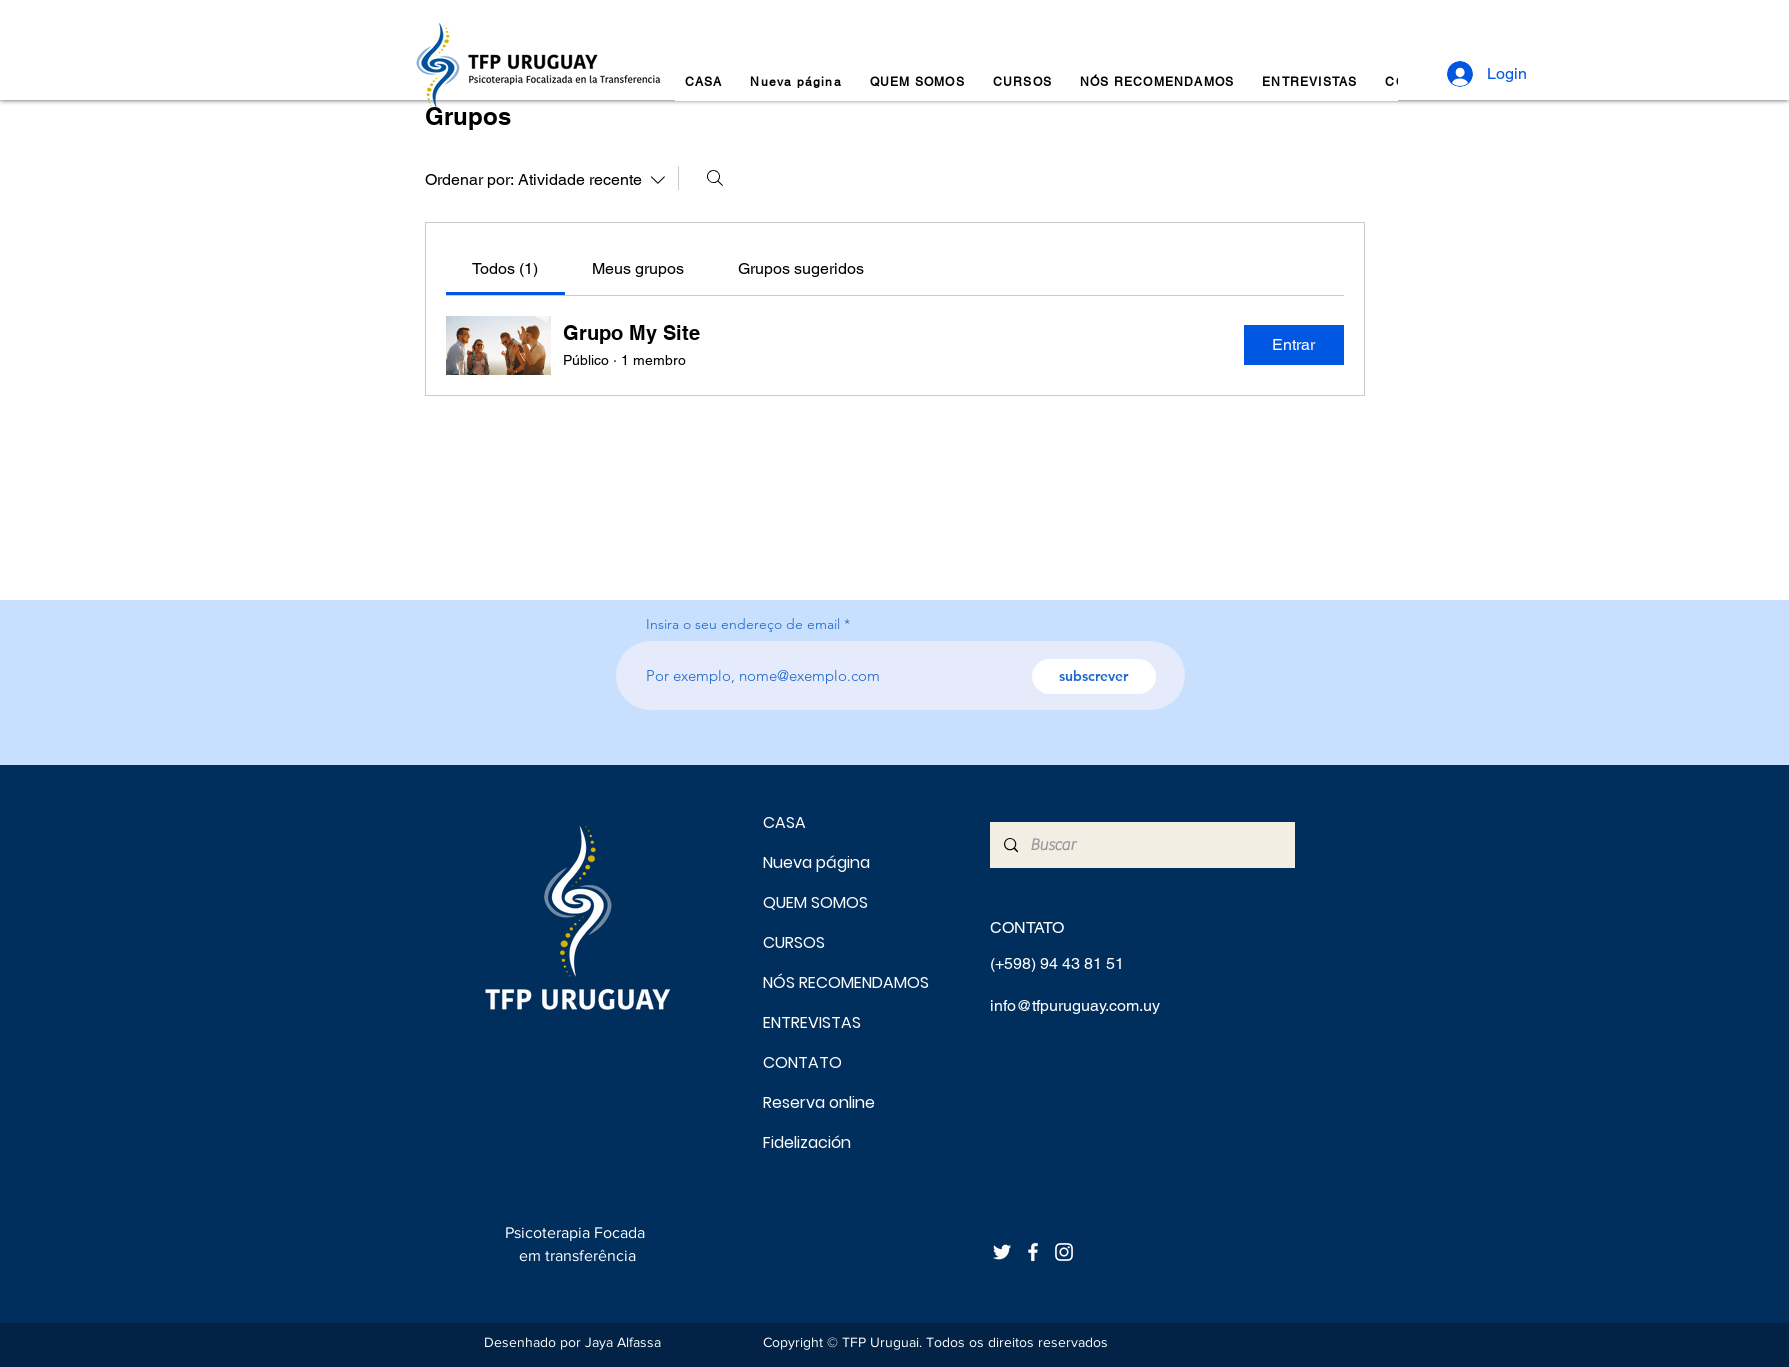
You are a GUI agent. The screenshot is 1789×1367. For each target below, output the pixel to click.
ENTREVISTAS (812, 1022)
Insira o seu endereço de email (743, 624)
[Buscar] (715, 178)
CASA (784, 822)
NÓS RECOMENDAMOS (833, 982)
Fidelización (807, 1142)
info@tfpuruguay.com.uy (1075, 1005)
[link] (505, 268)
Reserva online (819, 1102)
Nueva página (816, 862)
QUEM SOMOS (815, 902)
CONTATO (802, 1062)
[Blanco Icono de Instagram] (1064, 1252)
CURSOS (794, 942)
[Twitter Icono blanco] (1002, 1252)
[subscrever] (1094, 676)
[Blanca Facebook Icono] (1033, 1252)
